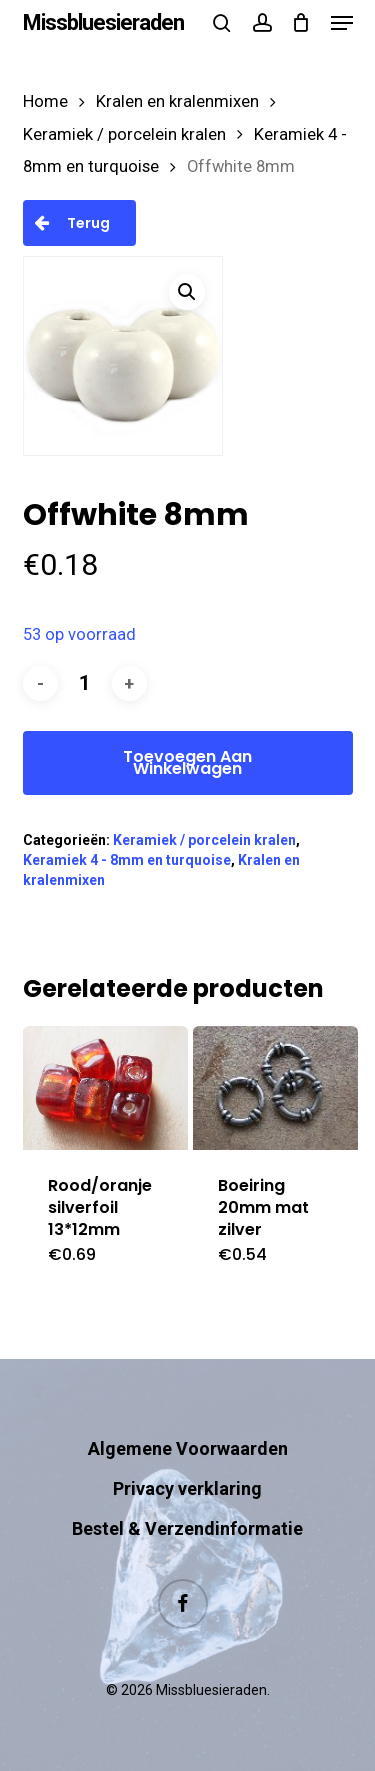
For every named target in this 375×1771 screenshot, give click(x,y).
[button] (342, 23)
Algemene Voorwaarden (188, 1448)
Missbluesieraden (103, 23)
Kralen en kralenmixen (177, 101)
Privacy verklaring (187, 1488)
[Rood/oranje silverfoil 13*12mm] (106, 1088)
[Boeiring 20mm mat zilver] (276, 1088)
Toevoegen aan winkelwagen (187, 762)
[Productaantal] (85, 683)
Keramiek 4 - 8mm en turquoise (127, 860)
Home (45, 101)
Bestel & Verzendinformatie (187, 1528)
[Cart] (301, 23)
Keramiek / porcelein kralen (124, 134)
